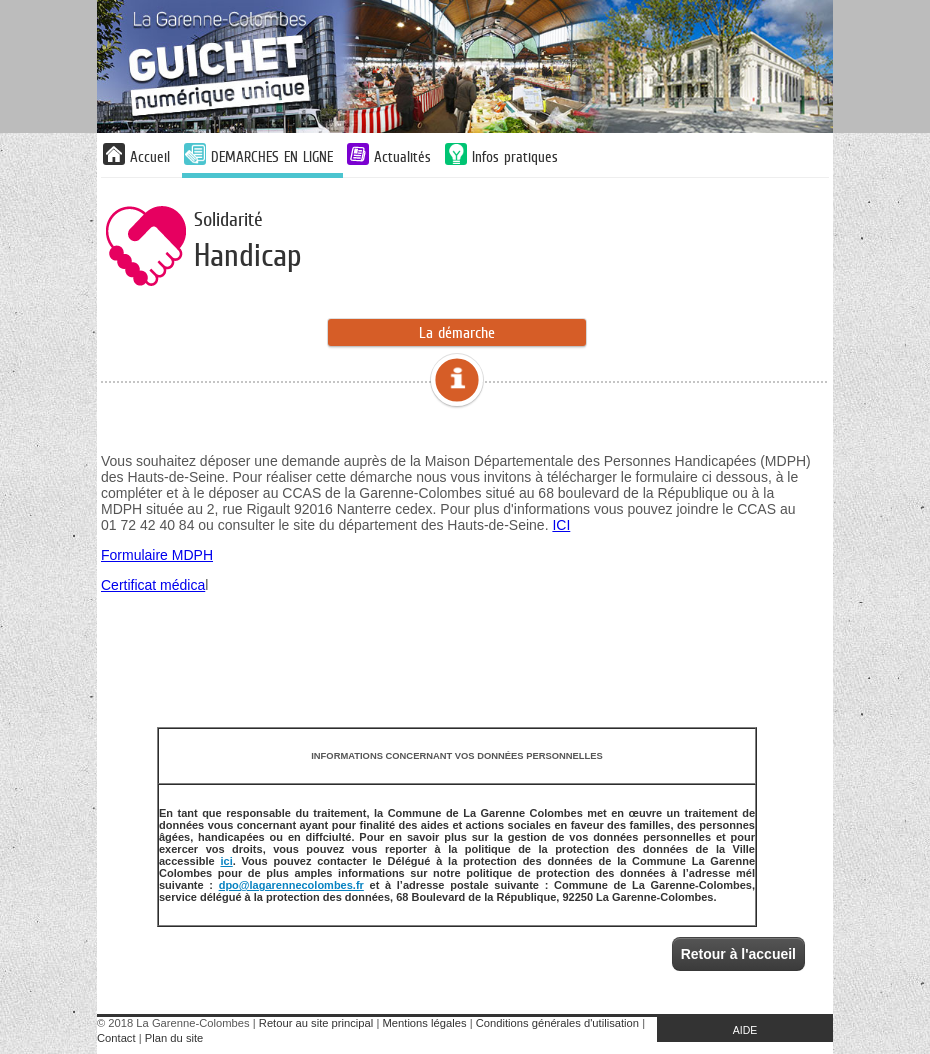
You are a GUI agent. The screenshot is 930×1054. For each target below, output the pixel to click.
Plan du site (174, 1038)
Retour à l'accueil (738, 954)
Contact (116, 1038)
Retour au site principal (316, 1023)
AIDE (745, 1030)
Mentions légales (425, 1023)
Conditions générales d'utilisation (557, 1023)
